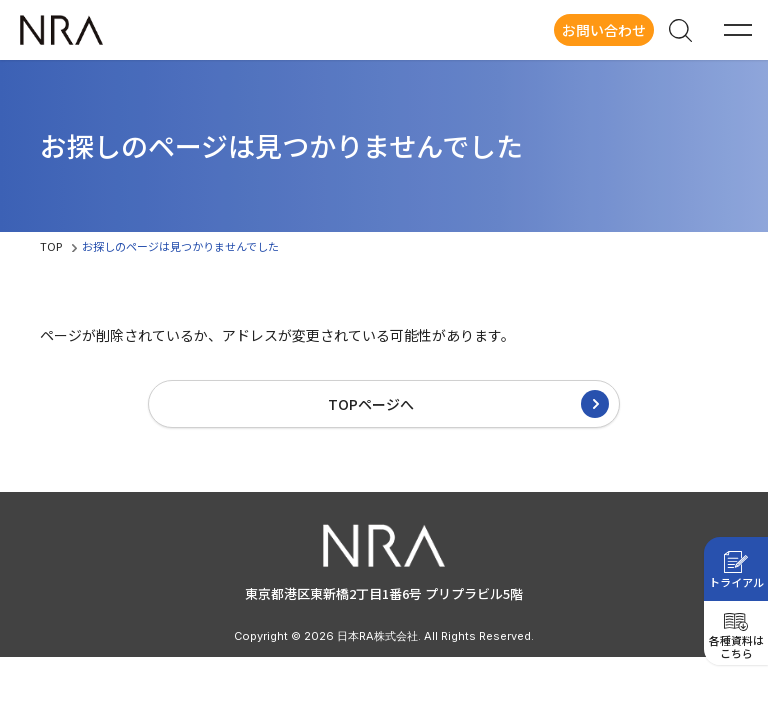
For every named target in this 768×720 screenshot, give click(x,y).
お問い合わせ (604, 30)
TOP (51, 246)
